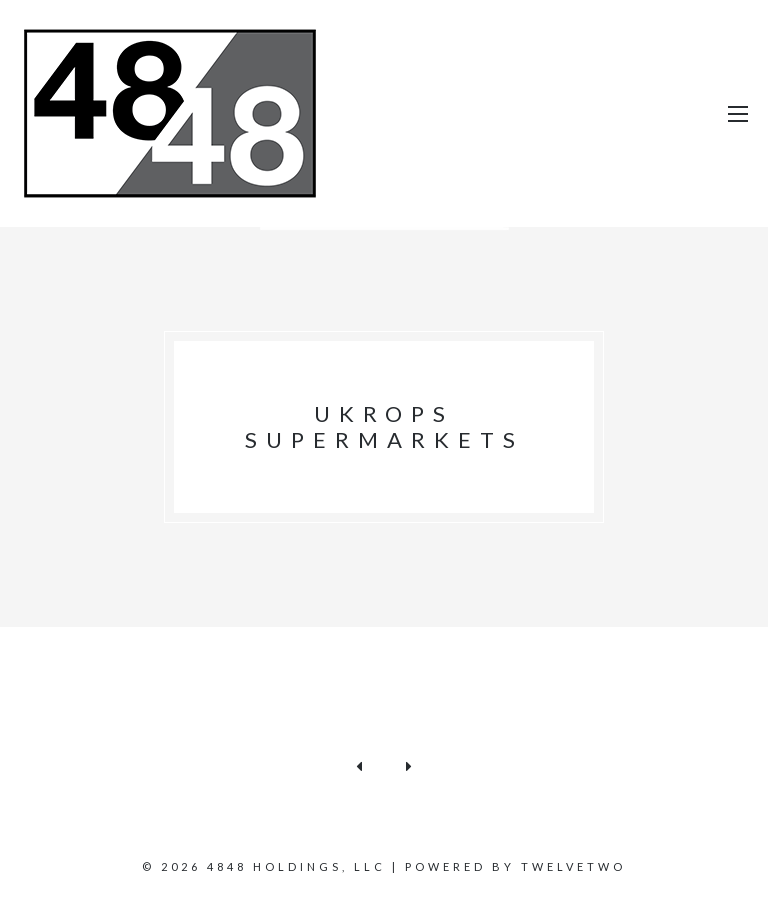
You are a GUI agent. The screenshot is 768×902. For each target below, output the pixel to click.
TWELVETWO (573, 866)
